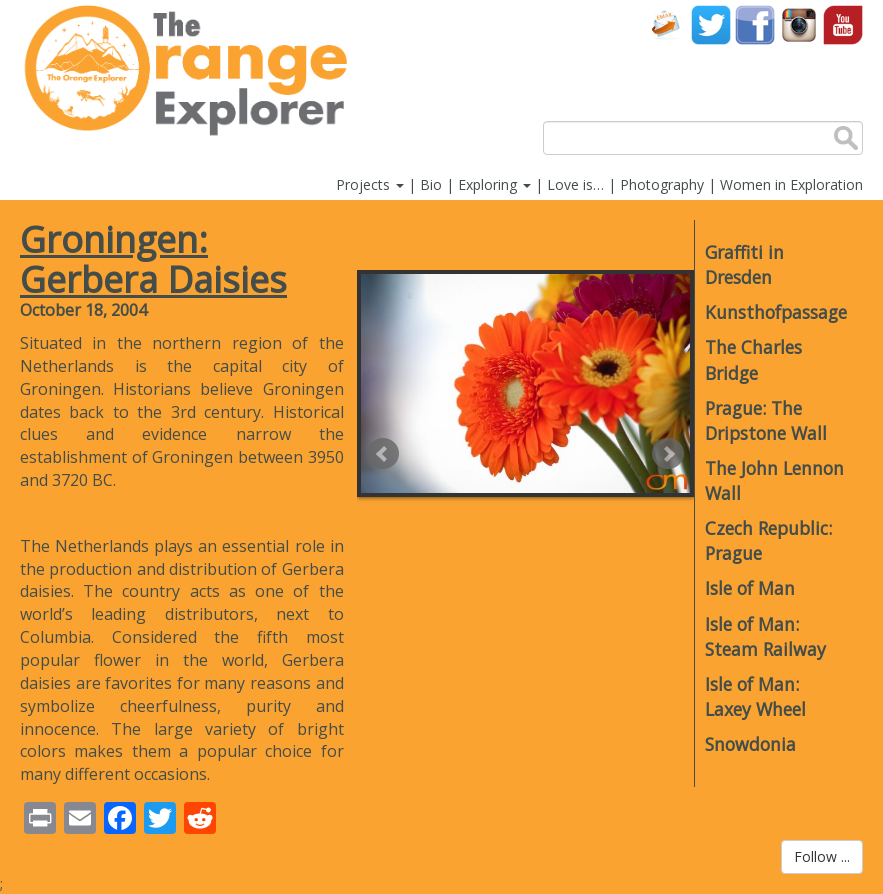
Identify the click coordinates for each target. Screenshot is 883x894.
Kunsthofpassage (774, 312)
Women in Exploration (791, 184)
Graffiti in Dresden (744, 264)
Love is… (575, 184)
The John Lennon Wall (774, 480)
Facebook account (755, 24)
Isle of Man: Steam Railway (765, 636)
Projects (370, 184)
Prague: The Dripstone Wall (766, 420)
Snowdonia (750, 744)
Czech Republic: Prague (768, 540)
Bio (431, 184)
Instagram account (799, 24)
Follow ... (822, 856)
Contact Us (667, 24)
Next (668, 454)
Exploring (494, 184)
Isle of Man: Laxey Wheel (755, 696)
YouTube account (843, 24)
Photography (662, 184)
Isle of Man (750, 588)
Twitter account (711, 24)
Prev (383, 454)
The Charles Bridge (753, 359)
